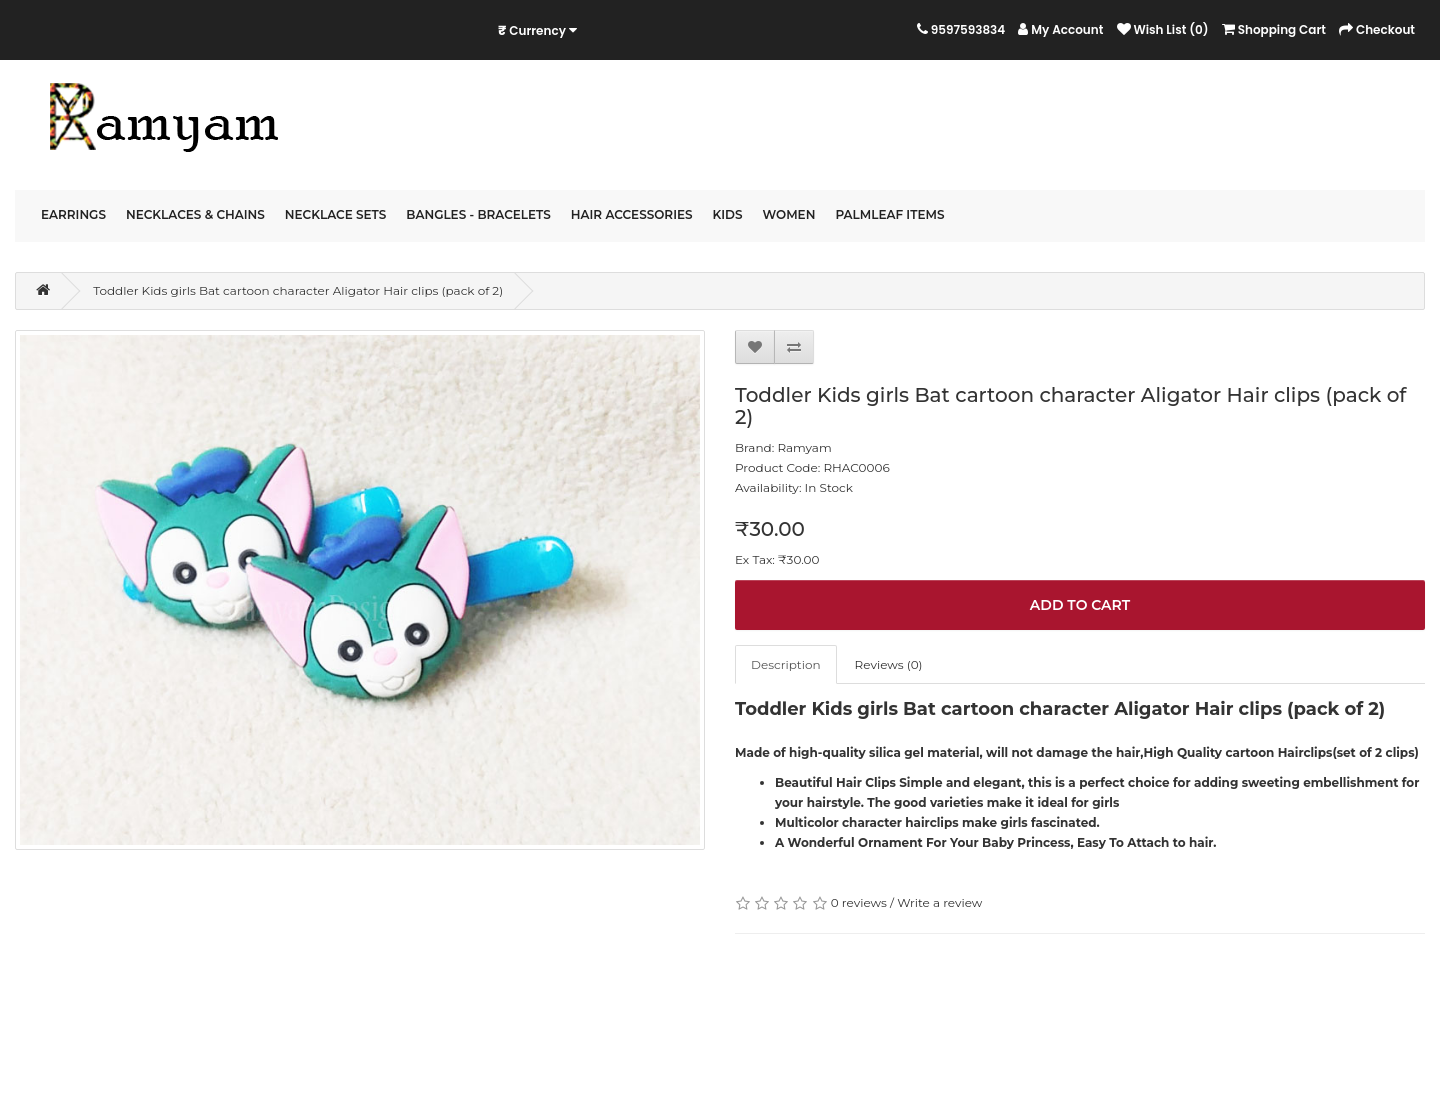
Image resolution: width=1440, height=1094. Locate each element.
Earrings (73, 214)
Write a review (939, 902)
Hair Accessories (632, 214)
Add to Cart (1080, 605)
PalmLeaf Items (889, 214)
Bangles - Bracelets (478, 214)
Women (789, 214)
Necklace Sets (335, 214)
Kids (728, 214)
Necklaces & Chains (195, 214)
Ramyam (804, 447)
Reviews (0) (889, 664)
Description (786, 664)
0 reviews (859, 902)
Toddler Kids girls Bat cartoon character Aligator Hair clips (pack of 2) (298, 290)
